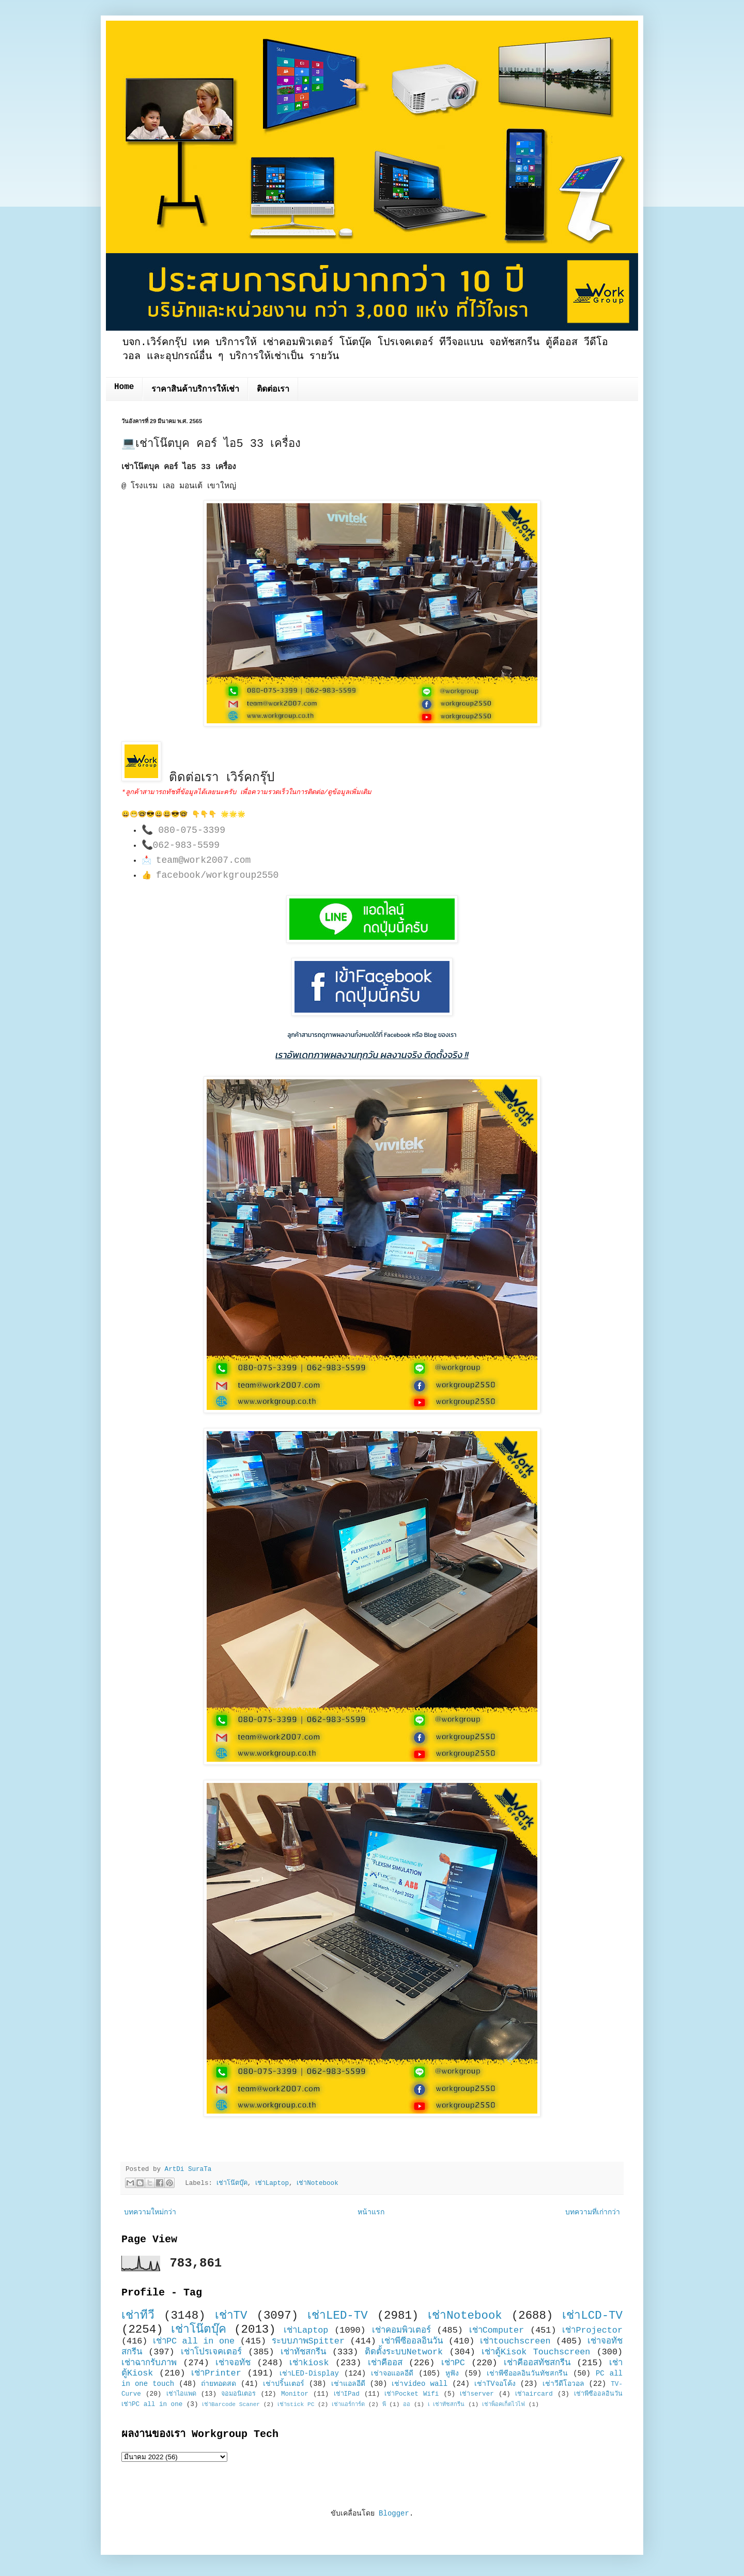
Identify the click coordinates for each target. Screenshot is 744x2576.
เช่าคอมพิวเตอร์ (401, 2330)
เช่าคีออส (385, 2363)
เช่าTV (231, 2315)
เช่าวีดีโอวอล (563, 2384)
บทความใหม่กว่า (150, 2212)
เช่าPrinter (216, 2373)
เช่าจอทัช (233, 2363)
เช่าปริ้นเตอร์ (283, 2384)
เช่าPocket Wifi (411, 2394)
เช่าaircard (534, 2394)
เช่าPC (453, 2363)
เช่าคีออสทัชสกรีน (537, 2363)
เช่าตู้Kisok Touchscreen (536, 2352)
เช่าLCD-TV (592, 2315)
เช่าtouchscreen (515, 2341)
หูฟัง (452, 2373)
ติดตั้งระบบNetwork (404, 2352)
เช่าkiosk (309, 2363)
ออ (406, 2404)
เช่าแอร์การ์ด (348, 2404)
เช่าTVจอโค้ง (495, 2384)
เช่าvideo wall (419, 2384)
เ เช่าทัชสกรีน (446, 2404)
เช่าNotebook (317, 2183)
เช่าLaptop (272, 2183)
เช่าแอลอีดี (348, 2384)
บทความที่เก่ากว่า (592, 2212)
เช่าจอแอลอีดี (392, 2373)
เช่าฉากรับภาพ (149, 2363)
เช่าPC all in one (194, 2341)
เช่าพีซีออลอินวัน (412, 2341)
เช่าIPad (347, 2394)
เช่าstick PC (296, 2404)
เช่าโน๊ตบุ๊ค (231, 2183)
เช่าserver (476, 2394)
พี (384, 2404)
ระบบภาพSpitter (308, 2341)
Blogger (394, 2513)
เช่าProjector (592, 2330)
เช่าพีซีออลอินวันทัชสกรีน (527, 2373)
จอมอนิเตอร (238, 2394)
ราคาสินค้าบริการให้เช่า (195, 389)
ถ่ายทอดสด (218, 2384)
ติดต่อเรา (273, 389)
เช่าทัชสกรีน (303, 2352)
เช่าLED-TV (337, 2315)
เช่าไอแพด (181, 2394)
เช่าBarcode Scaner (231, 2404)
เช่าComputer (496, 2330)
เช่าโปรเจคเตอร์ (211, 2352)
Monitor (294, 2394)
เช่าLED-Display (309, 2373)
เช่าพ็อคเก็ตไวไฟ (503, 2404)
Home (124, 387)
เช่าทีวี (137, 2315)
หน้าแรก (371, 2212)
